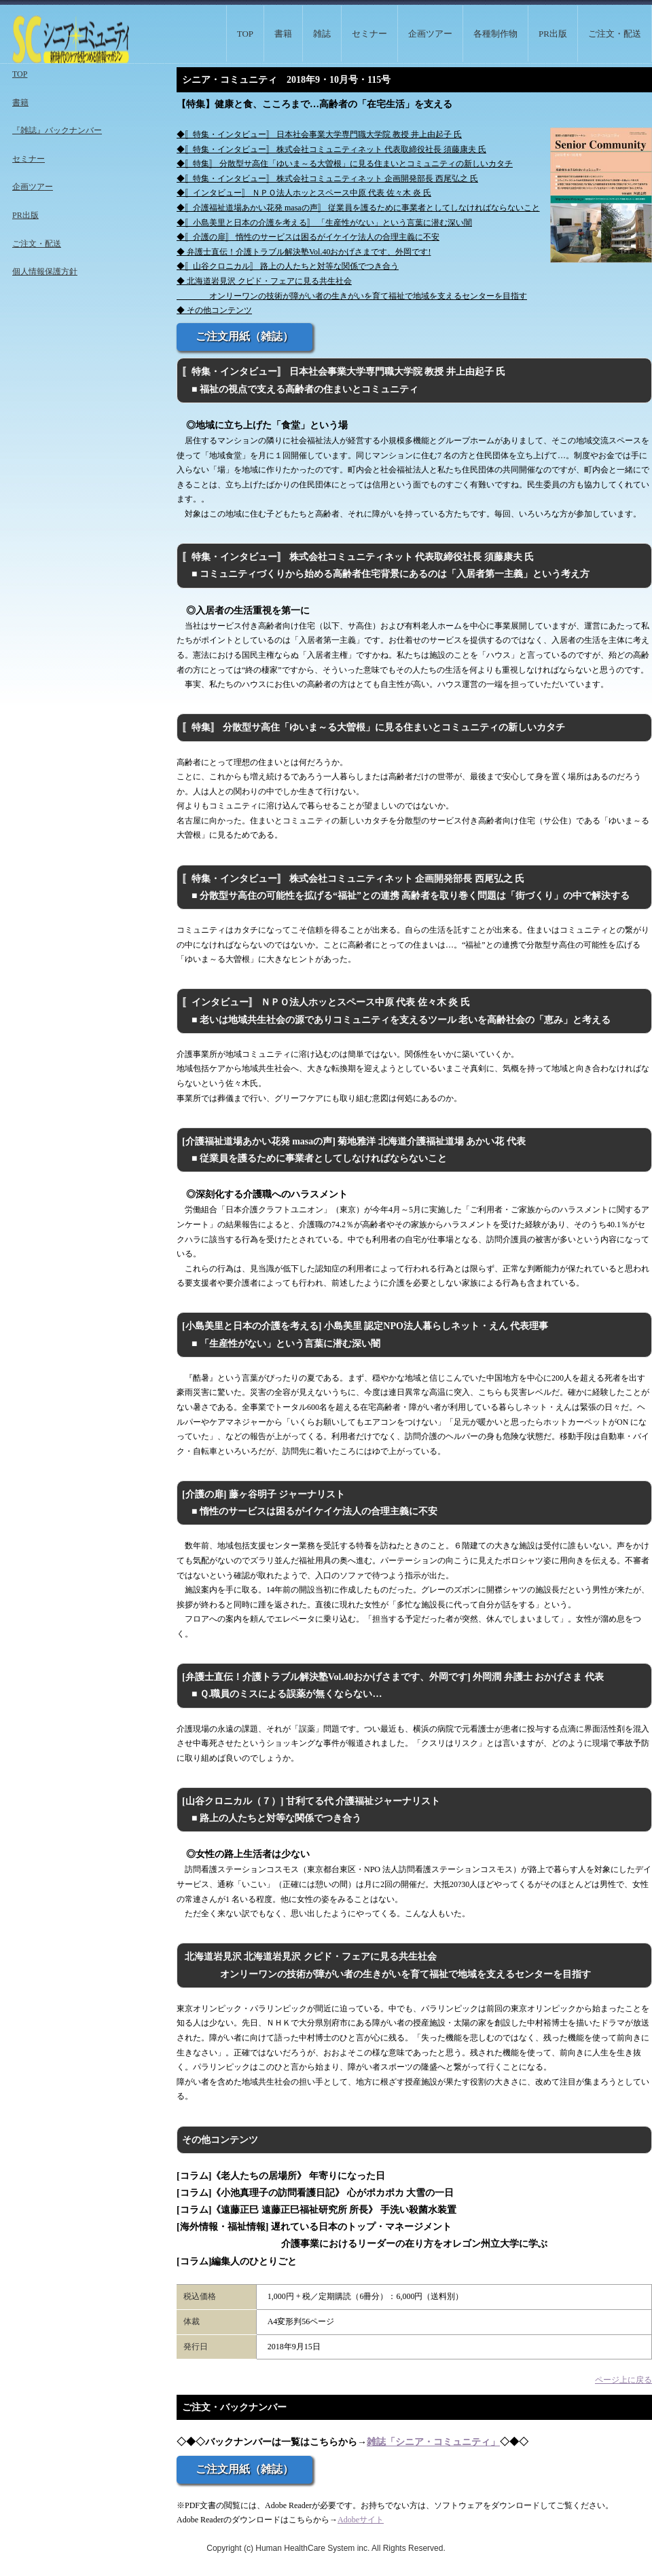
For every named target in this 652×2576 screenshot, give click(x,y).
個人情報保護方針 (44, 271)
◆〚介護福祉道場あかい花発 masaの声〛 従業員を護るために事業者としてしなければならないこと (358, 207)
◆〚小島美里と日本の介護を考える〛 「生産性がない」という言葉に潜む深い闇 (324, 222)
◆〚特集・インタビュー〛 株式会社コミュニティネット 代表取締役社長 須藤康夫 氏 (331, 149)
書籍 (283, 34)
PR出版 (553, 34)
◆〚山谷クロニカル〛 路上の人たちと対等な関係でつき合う (288, 266)
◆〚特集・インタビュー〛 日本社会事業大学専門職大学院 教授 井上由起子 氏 (319, 134)
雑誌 (322, 34)
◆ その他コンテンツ (214, 310)
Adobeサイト (361, 2519)
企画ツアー (430, 34)
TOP (245, 34)
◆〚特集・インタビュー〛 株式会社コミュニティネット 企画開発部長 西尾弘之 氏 (327, 178)
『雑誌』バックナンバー (57, 130)
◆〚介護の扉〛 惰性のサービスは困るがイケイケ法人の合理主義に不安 (308, 237)
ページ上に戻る (623, 2380)
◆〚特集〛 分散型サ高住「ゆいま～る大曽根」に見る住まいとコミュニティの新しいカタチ (345, 163)
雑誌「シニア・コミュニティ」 (433, 2442)
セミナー (369, 34)
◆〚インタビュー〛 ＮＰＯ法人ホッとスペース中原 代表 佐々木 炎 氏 (304, 193)
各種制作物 (495, 34)
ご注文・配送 (614, 34)
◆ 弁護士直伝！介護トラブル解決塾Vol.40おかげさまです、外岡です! (304, 252)
